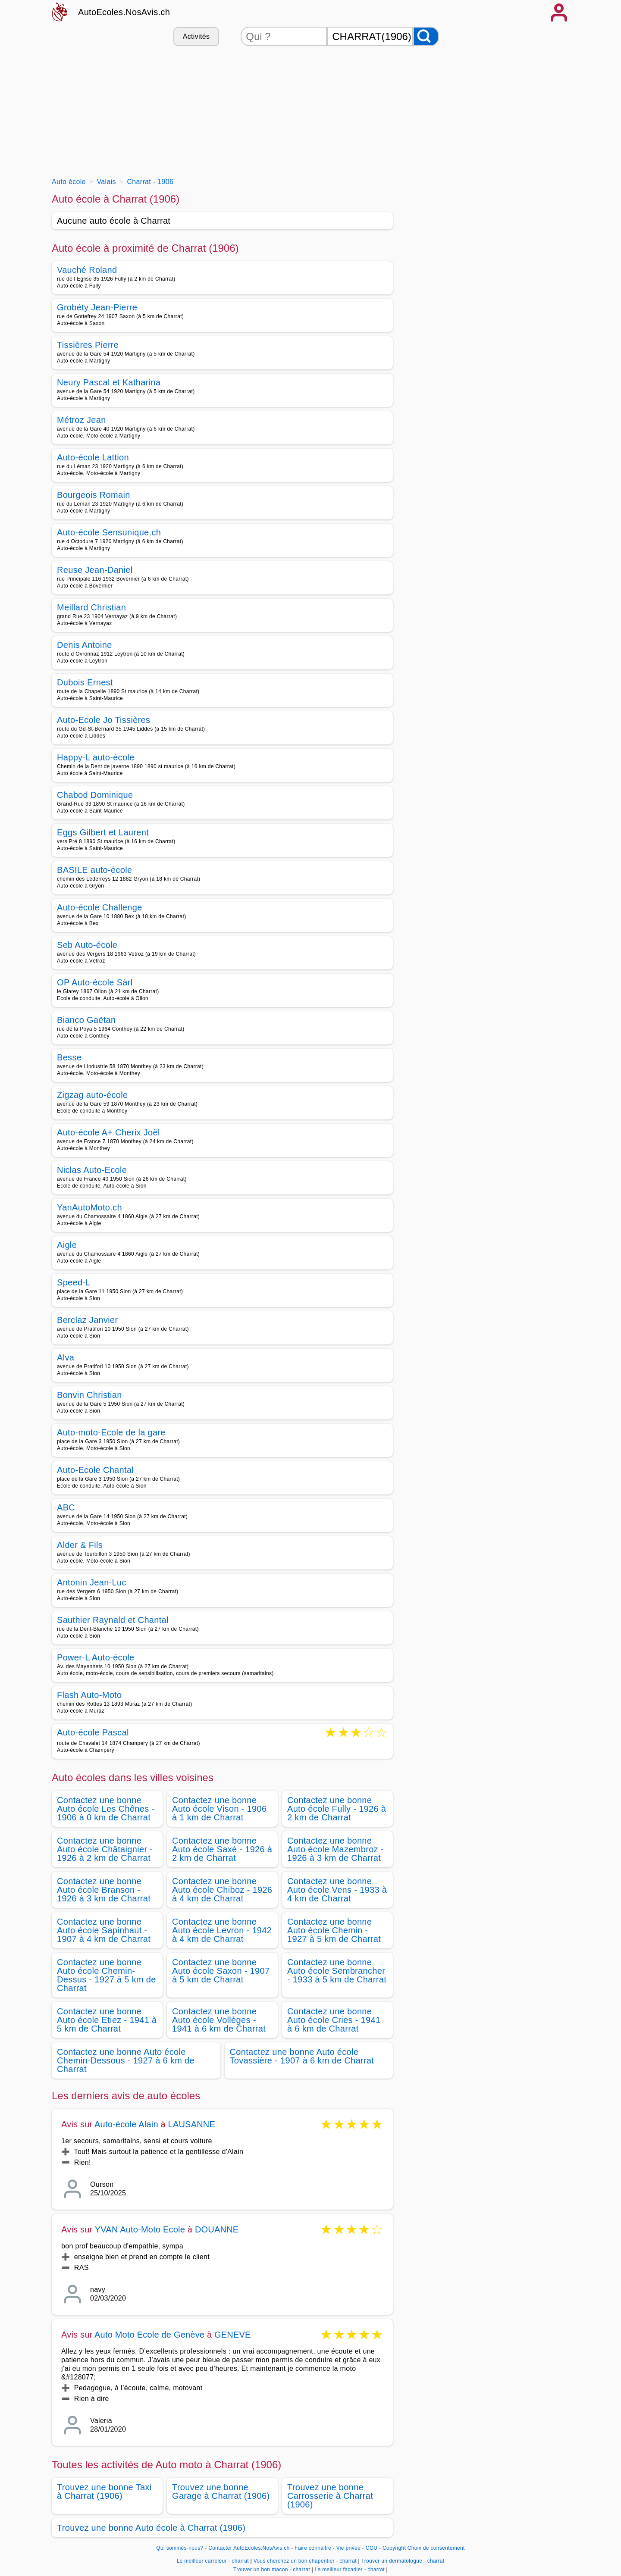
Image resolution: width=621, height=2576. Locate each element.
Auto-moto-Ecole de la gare (111, 1432)
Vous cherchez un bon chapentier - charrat (305, 2561)
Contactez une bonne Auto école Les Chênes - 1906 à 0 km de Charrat (105, 1808)
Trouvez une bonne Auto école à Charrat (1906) (151, 2527)
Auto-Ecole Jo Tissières (103, 719)
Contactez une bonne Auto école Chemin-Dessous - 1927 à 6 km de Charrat (125, 2060)
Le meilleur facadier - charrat (350, 2570)
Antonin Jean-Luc (91, 1582)
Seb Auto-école (87, 944)
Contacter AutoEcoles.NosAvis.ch (248, 2548)
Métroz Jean (81, 419)
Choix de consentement (436, 2548)
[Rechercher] (426, 36)
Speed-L (74, 1282)
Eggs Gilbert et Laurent (103, 832)
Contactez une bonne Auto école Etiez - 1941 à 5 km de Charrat (107, 2020)
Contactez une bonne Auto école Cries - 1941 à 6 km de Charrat (333, 2020)
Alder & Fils (80, 1544)
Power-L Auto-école (96, 1657)
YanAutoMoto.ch (89, 1207)
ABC (66, 1507)
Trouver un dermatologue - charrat (402, 2561)
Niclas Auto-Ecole (92, 1169)
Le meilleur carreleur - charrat (213, 2561)
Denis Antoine (84, 644)
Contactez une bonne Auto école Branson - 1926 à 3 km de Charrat (104, 1889)
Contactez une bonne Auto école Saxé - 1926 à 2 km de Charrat (222, 1849)
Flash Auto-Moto (89, 1694)
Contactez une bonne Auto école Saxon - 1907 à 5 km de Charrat (221, 1970)
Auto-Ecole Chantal (95, 1469)
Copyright (394, 2548)
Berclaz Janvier (87, 1319)
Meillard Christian (91, 607)
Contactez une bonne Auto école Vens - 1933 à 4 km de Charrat (337, 1889)
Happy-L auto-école (96, 757)
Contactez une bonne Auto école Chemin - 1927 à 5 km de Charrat (334, 1930)
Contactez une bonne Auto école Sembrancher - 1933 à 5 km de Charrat (336, 1970)
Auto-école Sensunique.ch (109, 532)
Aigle (67, 1244)
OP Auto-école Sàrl (95, 982)
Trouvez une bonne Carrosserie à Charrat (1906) (330, 2495)
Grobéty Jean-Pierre (97, 307)
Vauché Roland (87, 269)
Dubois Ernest (85, 682)
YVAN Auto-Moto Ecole (140, 2229)
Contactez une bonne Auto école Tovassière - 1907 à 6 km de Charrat (302, 2056)
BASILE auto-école (94, 869)
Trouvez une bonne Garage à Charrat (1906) (221, 2491)
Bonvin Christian (89, 1394)
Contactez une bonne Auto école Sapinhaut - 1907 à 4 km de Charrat (104, 1930)
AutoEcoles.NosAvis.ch (124, 12)
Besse (69, 1057)
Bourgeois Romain (93, 494)
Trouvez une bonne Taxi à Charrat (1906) (104, 2491)
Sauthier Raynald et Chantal (113, 1619)
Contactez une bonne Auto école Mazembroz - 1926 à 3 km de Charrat (335, 1849)
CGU (372, 2548)
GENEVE (232, 2334)
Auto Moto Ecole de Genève (149, 2334)
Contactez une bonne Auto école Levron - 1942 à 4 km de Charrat (222, 1930)
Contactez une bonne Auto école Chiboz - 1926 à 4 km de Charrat (222, 1889)
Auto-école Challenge (99, 907)
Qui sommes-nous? (179, 2548)
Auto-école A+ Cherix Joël (108, 1132)
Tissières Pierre (88, 344)
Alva (65, 1357)
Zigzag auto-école (92, 1094)
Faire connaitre (313, 2548)
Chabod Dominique (95, 794)
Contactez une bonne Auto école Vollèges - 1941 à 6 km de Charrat (219, 2020)
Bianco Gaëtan (86, 1019)
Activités (196, 36)
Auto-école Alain (126, 2124)
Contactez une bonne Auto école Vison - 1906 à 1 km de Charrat (219, 1808)
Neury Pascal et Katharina (108, 382)
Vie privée (348, 2548)
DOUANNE (216, 2229)
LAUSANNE (191, 2124)
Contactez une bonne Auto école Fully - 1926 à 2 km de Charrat (336, 1808)
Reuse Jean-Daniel (95, 569)
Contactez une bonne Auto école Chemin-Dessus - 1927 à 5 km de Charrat (106, 1975)
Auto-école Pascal (93, 1733)
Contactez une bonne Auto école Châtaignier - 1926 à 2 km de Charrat (105, 1849)
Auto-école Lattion (93, 457)
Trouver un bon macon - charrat (271, 2570)
